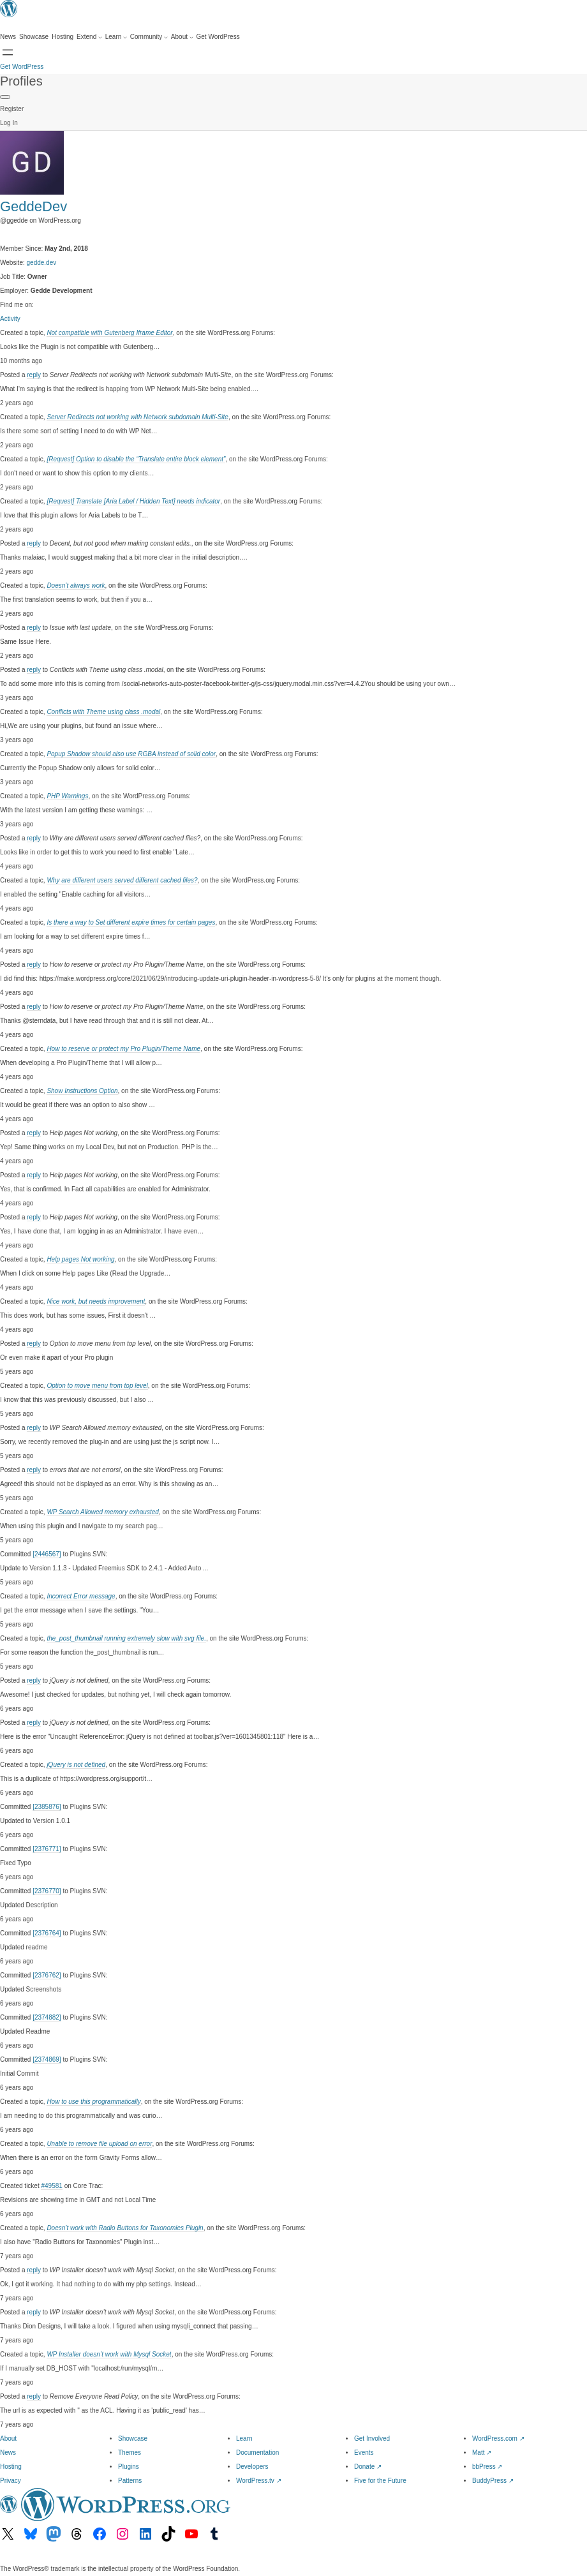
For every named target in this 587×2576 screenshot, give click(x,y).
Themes (129, 2452)
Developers (252, 2466)
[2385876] (47, 1806)
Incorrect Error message (81, 1596)
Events (364, 2452)
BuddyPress (493, 2480)
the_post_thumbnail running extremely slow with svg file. (126, 1638)
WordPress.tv (258, 2480)
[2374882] (47, 2017)
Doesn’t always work (76, 585)
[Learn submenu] (116, 37)
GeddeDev (33, 206)
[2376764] (47, 1933)
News (8, 2452)
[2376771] (47, 1848)
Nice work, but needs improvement (96, 1301)
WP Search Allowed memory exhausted (102, 1511)
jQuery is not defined (76, 1764)
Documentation (257, 2452)
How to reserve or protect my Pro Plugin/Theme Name (123, 1048)
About (8, 2438)
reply (34, 374)
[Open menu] (7, 52)
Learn (244, 2438)
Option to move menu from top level (97, 1385)
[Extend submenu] (89, 37)
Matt (481, 2452)
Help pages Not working (80, 1259)
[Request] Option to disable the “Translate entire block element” (136, 459)
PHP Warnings (67, 796)
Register (12, 108)
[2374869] (47, 2059)
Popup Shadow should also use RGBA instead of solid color (131, 753)
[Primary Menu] (5, 97)
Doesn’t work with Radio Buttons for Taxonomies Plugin (125, 2227)
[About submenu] (182, 37)
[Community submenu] (149, 37)
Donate (368, 2466)
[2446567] (47, 1554)
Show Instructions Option (82, 1090)
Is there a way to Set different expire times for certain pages (131, 922)
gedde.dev (42, 262)
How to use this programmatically (93, 2101)
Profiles (21, 81)
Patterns (130, 2480)
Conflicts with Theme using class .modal (103, 711)
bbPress (487, 2466)
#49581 (51, 2185)
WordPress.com (498, 2438)
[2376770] (47, 1891)
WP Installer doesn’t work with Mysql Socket (109, 2354)
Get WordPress (21, 66)
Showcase (132, 2438)
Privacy (10, 2480)
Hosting (11, 2466)
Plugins (128, 2466)
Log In (9, 122)
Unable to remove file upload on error (99, 2143)
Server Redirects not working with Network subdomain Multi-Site (137, 417)
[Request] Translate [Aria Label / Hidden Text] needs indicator (133, 501)
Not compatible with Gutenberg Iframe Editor (109, 332)
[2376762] (47, 1975)
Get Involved (372, 2438)
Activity (10, 318)
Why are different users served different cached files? (122, 880)
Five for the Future (380, 2480)
